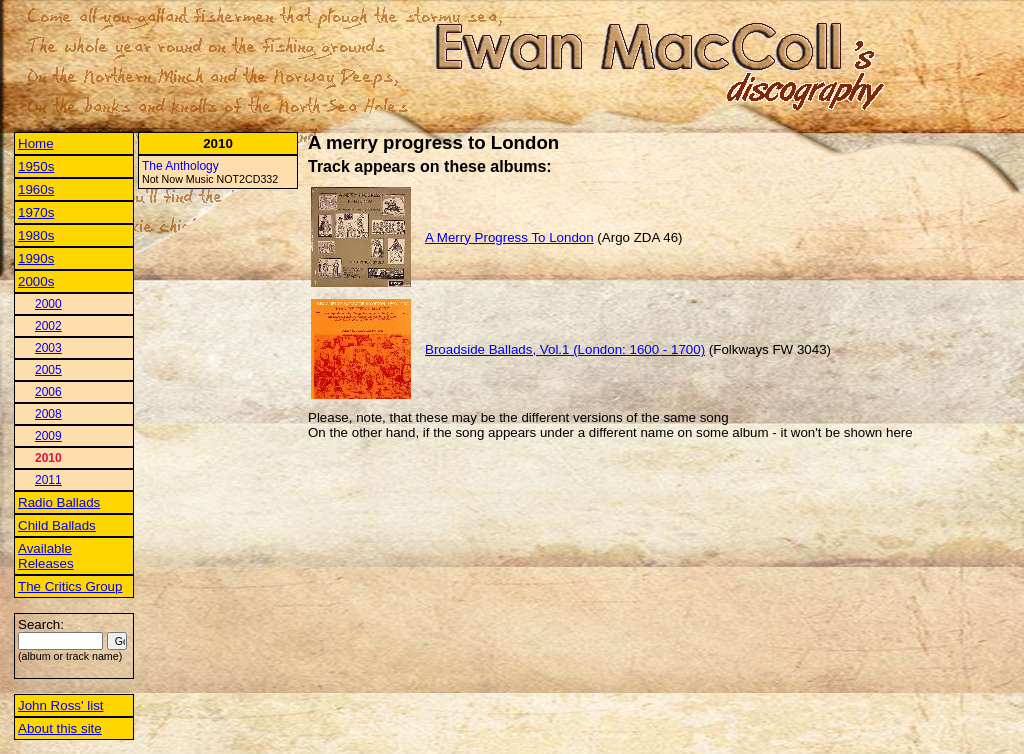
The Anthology (180, 166)
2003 (48, 348)
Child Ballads (57, 525)
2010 (48, 458)
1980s (36, 235)
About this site (60, 728)
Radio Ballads (59, 502)
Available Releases (46, 556)
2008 (48, 414)
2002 (48, 326)
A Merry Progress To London (509, 237)
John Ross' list (61, 705)
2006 (48, 392)
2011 (48, 480)
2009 (48, 436)
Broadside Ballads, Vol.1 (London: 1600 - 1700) (565, 349)
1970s (36, 212)
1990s (36, 258)
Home (36, 143)
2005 (48, 370)
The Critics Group (70, 586)
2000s (36, 281)
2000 (48, 304)
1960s (36, 189)
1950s (36, 166)
